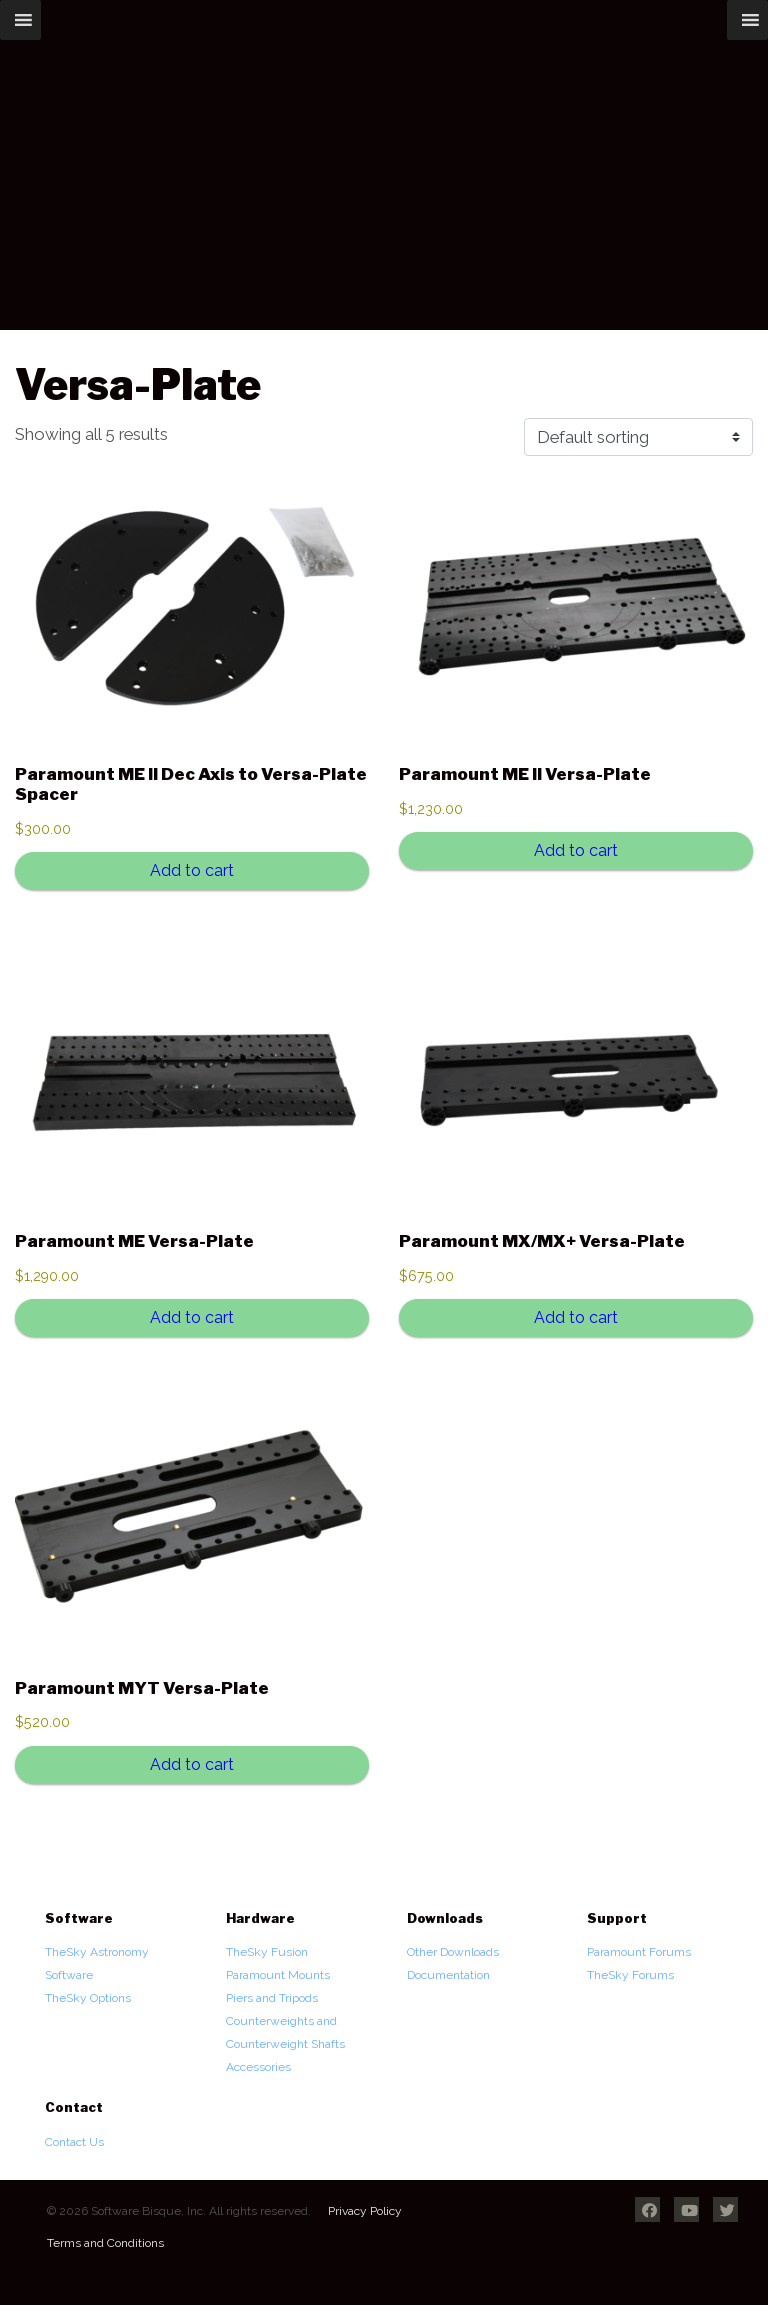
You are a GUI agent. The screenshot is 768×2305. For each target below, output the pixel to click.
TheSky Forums (630, 1975)
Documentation (448, 1975)
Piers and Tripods (272, 1998)
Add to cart (192, 870)
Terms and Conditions (105, 2243)
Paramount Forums (639, 1952)
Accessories (258, 2067)
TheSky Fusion (267, 1952)
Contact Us (74, 2142)
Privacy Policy (365, 2211)
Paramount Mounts (278, 1975)
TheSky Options (88, 1998)
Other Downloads (453, 1952)
